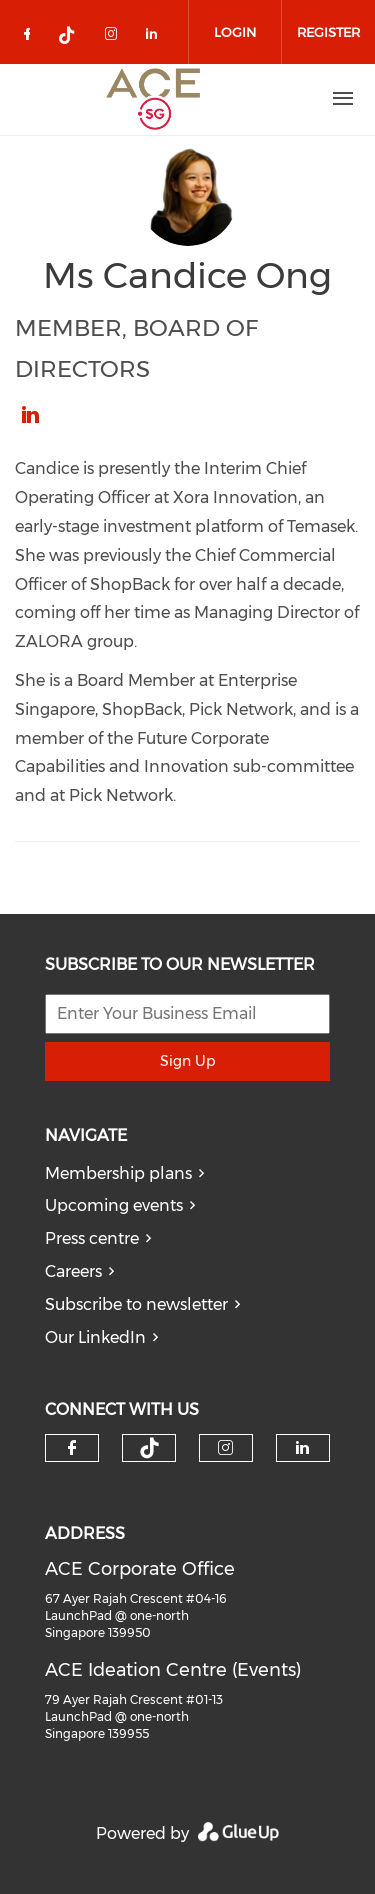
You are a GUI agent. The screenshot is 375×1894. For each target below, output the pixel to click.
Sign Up (187, 1061)
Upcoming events (114, 1205)
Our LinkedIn (95, 1337)
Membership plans (118, 1173)
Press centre (92, 1238)
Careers (73, 1271)
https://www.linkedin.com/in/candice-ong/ (30, 415)
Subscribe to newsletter (136, 1304)
